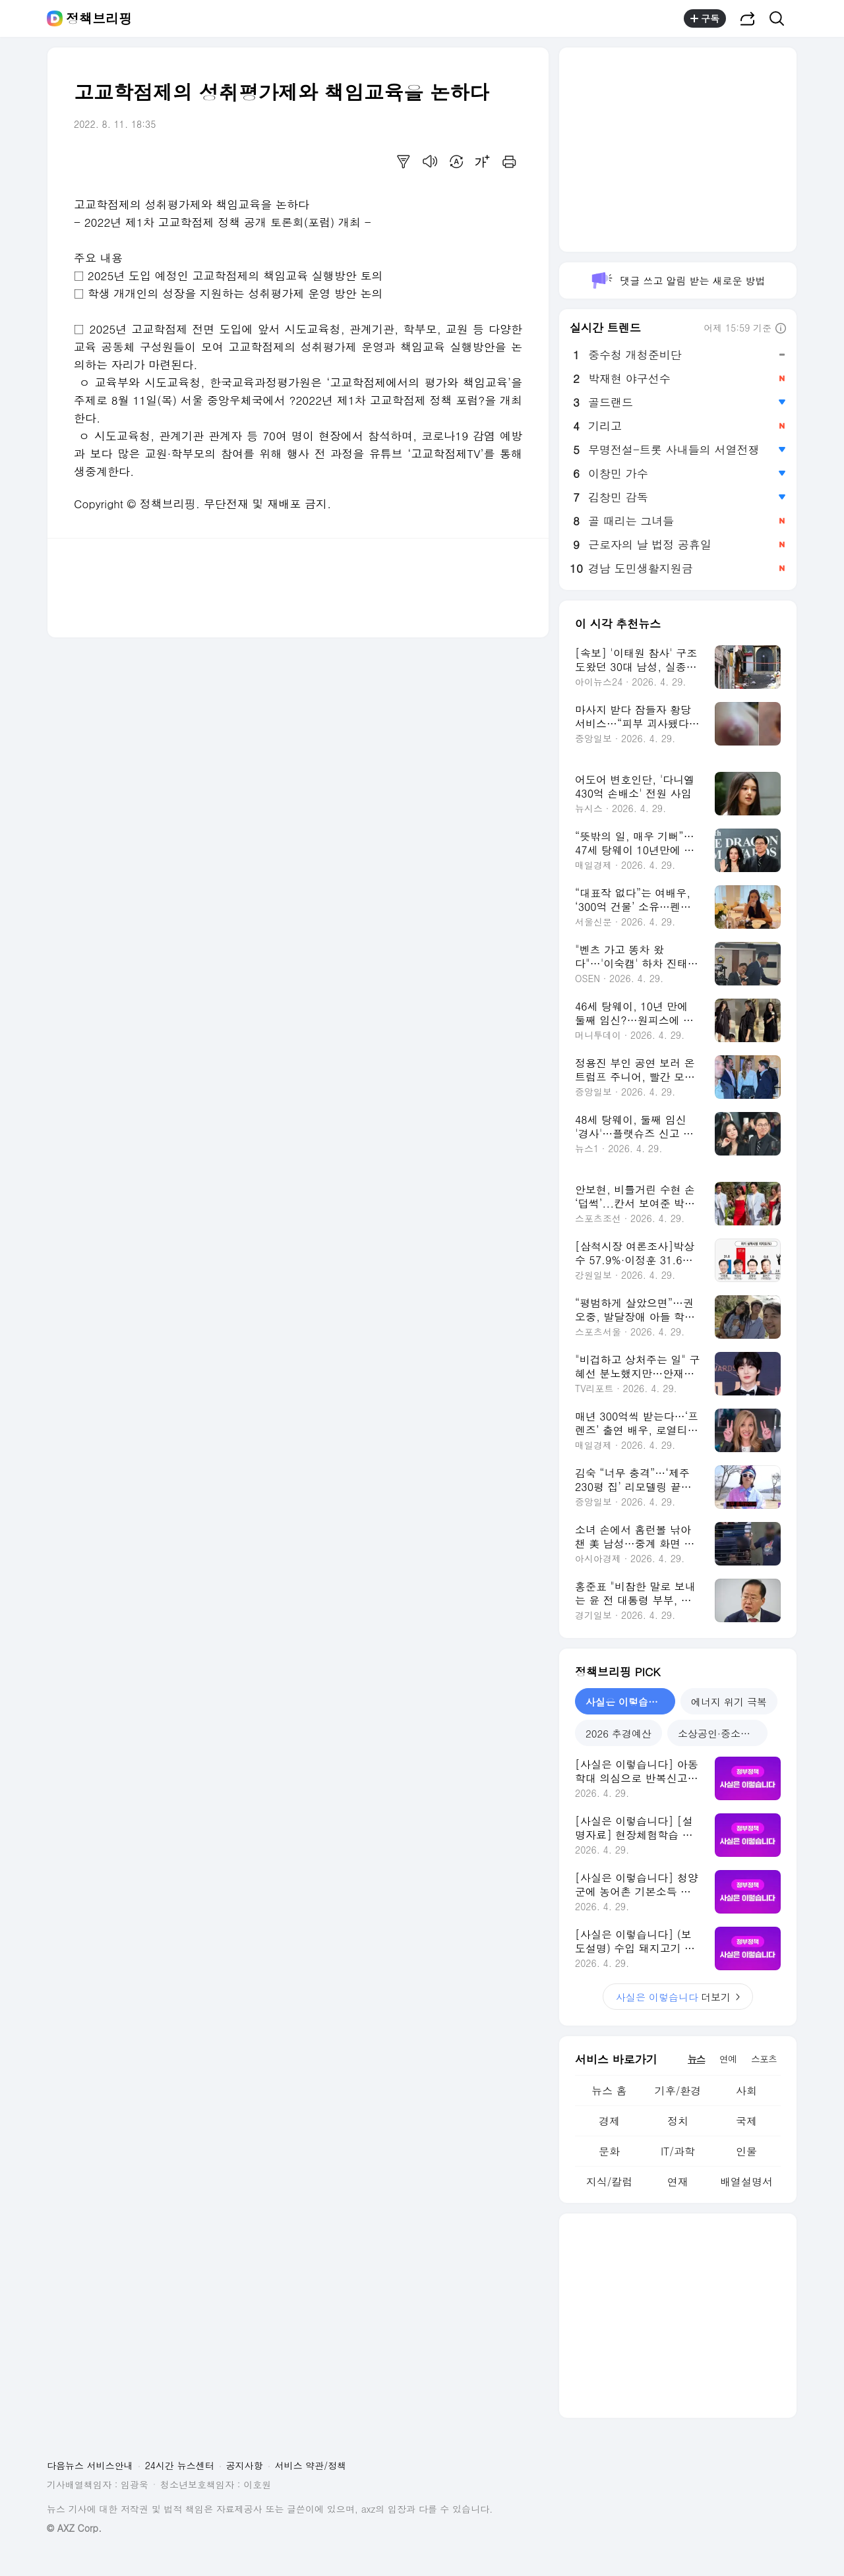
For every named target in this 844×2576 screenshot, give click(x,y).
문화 (609, 2151)
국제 (746, 2120)
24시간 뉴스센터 (179, 2465)
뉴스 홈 (608, 2090)
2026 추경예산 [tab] (618, 1733)
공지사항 (244, 2465)
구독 (704, 18)
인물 (746, 2151)
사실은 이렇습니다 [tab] (627, 1702)
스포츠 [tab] (764, 2058)
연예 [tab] (728, 2058)
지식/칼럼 (609, 2181)
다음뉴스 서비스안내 (90, 2465)
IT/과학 (678, 2151)
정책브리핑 (99, 18)
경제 (609, 2120)
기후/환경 (678, 2090)
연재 (677, 2181)
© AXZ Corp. (74, 2528)
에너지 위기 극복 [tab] (729, 1702)
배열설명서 (746, 2181)
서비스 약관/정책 (311, 2465)
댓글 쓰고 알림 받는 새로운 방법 (677, 280)
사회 (746, 2090)
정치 (677, 2120)
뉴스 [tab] (696, 2058)
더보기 (678, 1997)
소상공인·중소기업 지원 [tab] (723, 1733)
